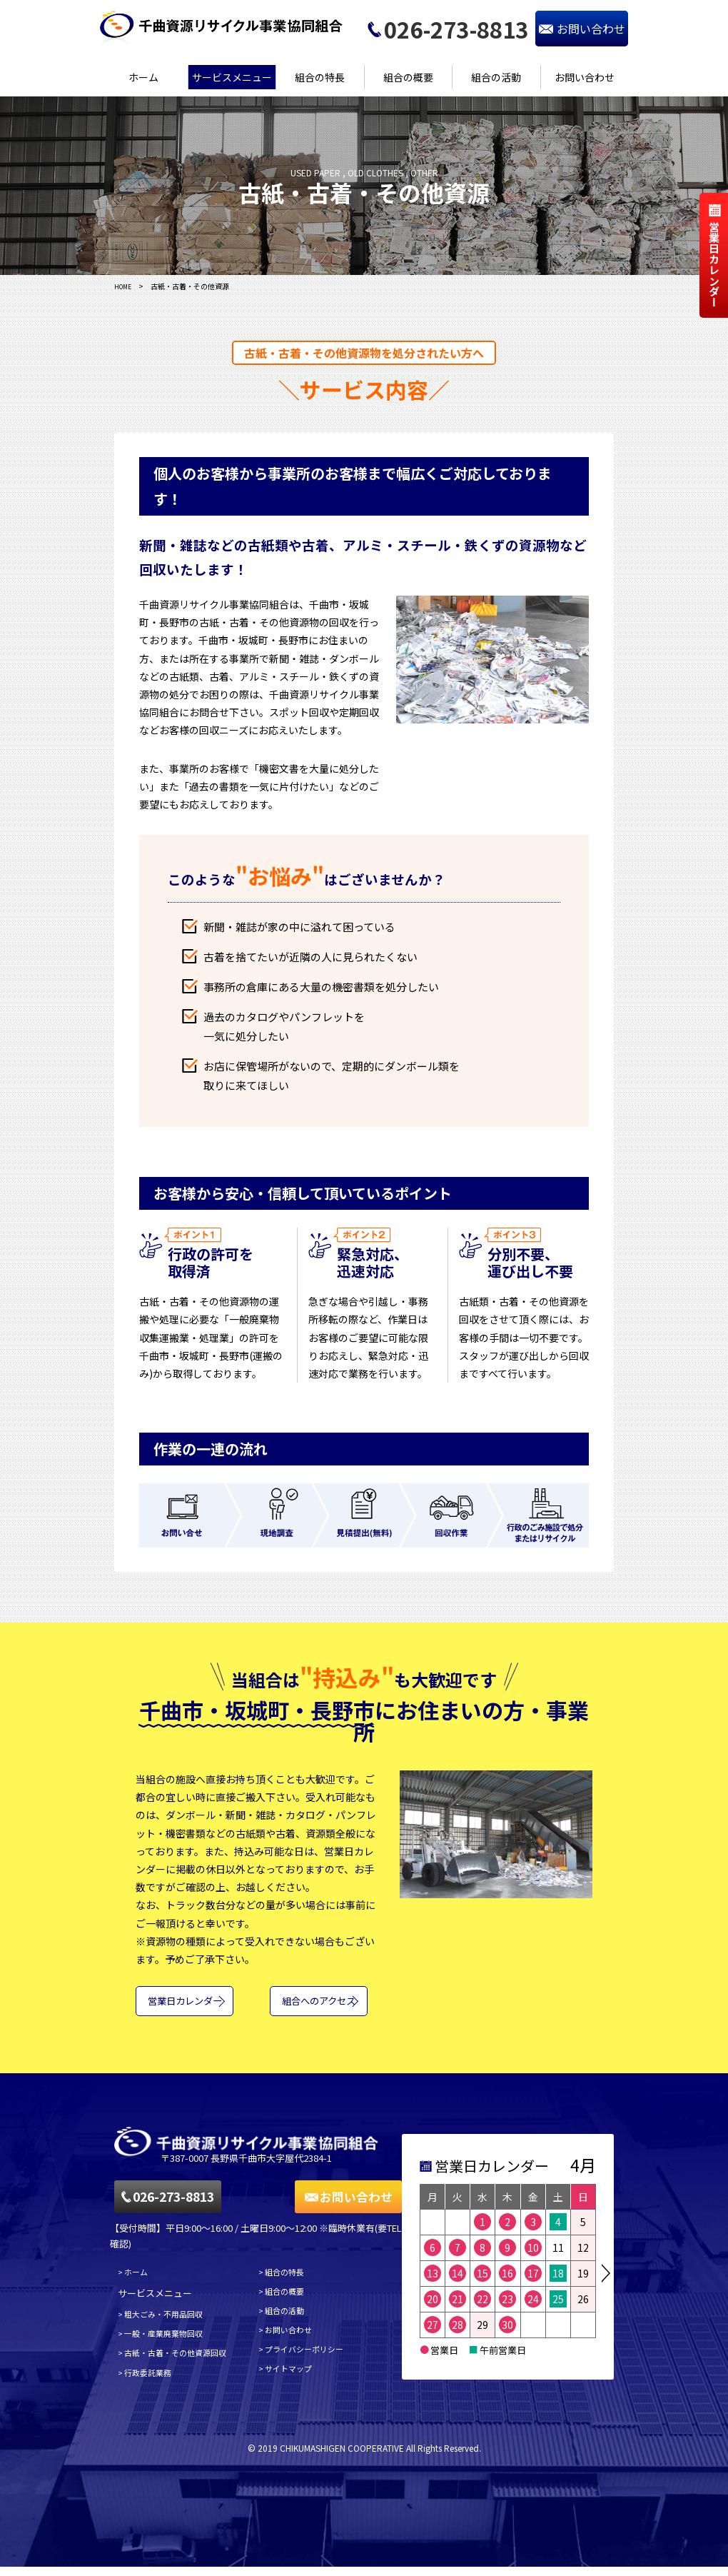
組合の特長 (320, 77)
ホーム (143, 77)
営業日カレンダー (190, 2006)
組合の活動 (496, 77)
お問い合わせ (585, 77)
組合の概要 (408, 77)
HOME (124, 286)
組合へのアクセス (313, 2006)
